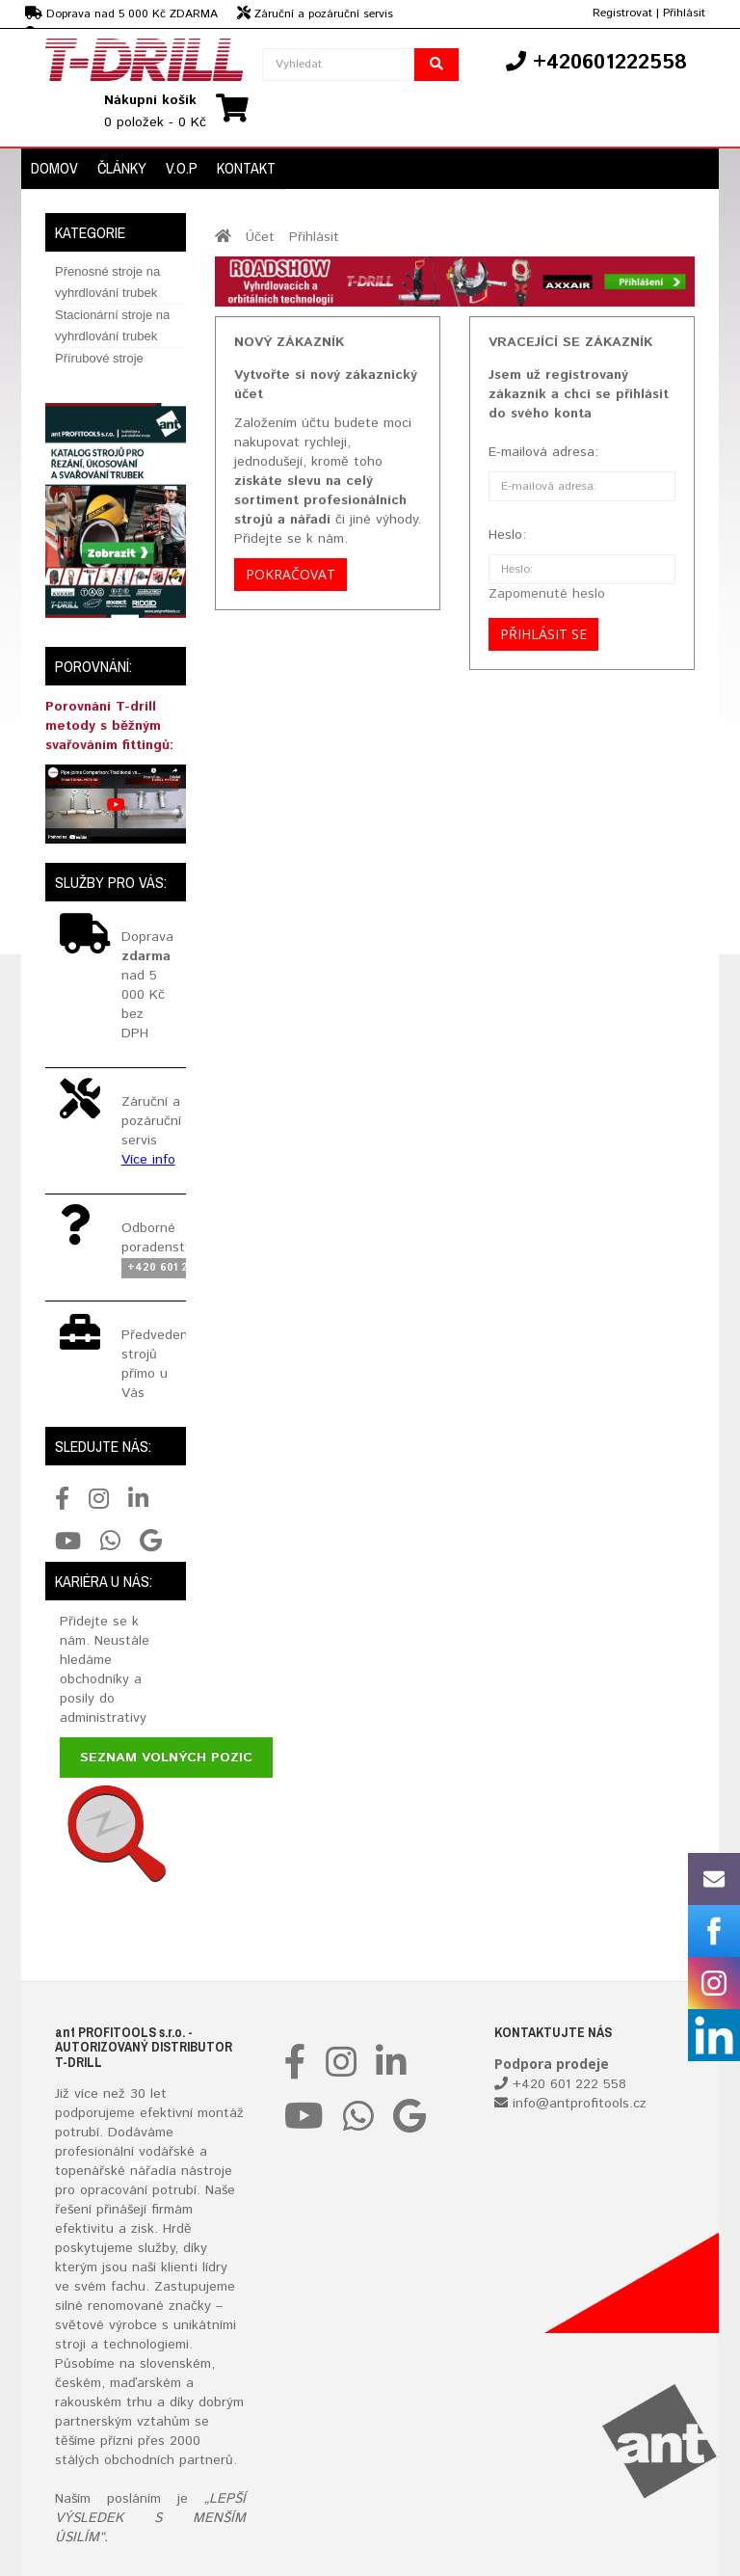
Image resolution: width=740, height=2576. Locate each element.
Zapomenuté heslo (547, 594)
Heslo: (507, 535)
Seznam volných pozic (166, 1757)
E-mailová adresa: (543, 452)
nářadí (149, 2171)
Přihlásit (684, 13)
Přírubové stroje (99, 358)
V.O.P (182, 167)
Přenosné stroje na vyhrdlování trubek (107, 282)
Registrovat (622, 13)
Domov (54, 167)
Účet (260, 237)
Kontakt (246, 167)
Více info (148, 1159)
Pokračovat (290, 574)
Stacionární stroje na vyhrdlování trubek (112, 325)
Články (121, 167)
